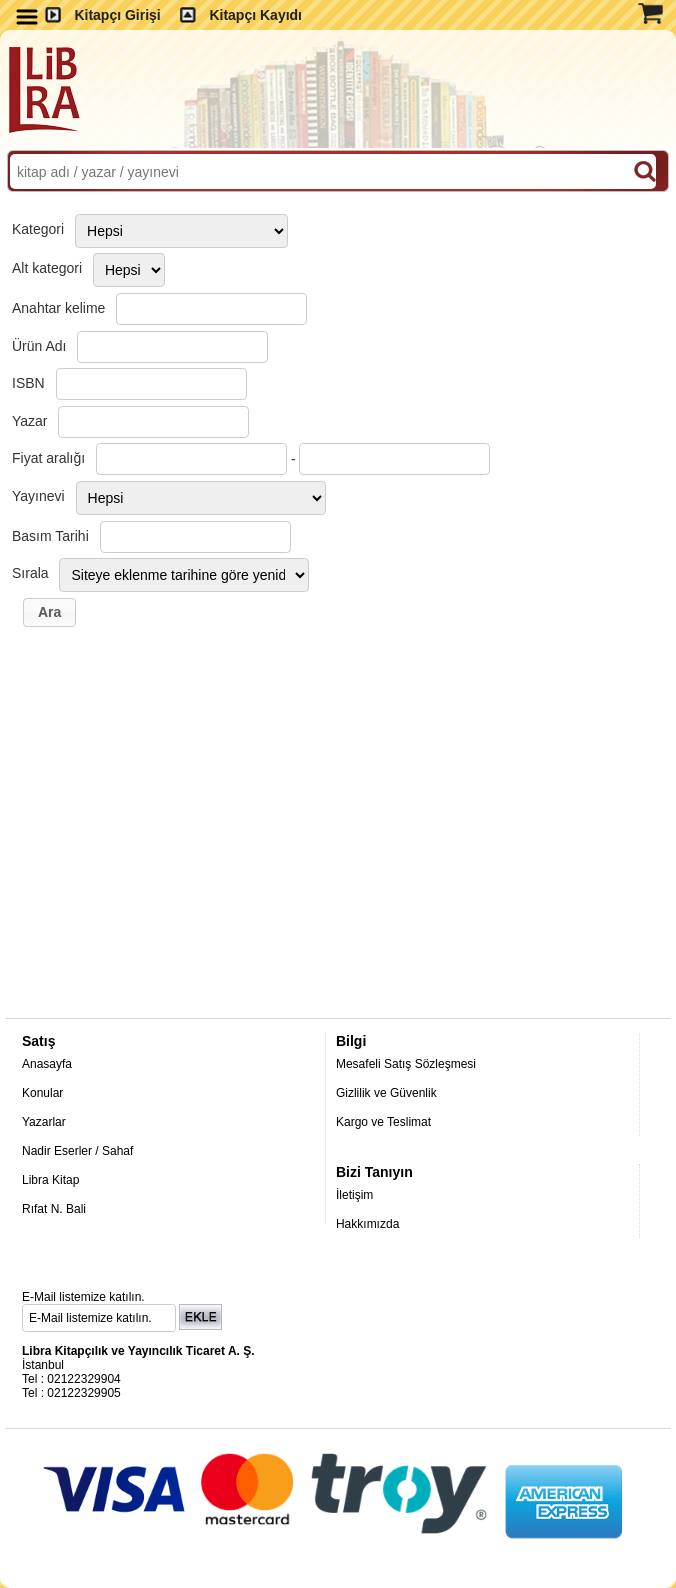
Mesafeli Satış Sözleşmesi (406, 1064)
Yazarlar (44, 1122)
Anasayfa (47, 1064)
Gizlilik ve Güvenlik (386, 1093)
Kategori (38, 229)
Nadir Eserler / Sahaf (77, 1151)
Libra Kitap (50, 1180)
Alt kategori (47, 268)
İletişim (354, 1195)
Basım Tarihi (50, 536)
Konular (42, 1093)
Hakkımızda (367, 1224)
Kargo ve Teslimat (383, 1122)
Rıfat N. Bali (54, 1209)
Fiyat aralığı (48, 458)
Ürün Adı (39, 346)
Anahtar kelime (58, 308)
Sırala (30, 573)
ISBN (28, 383)
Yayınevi (38, 496)
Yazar (30, 421)
